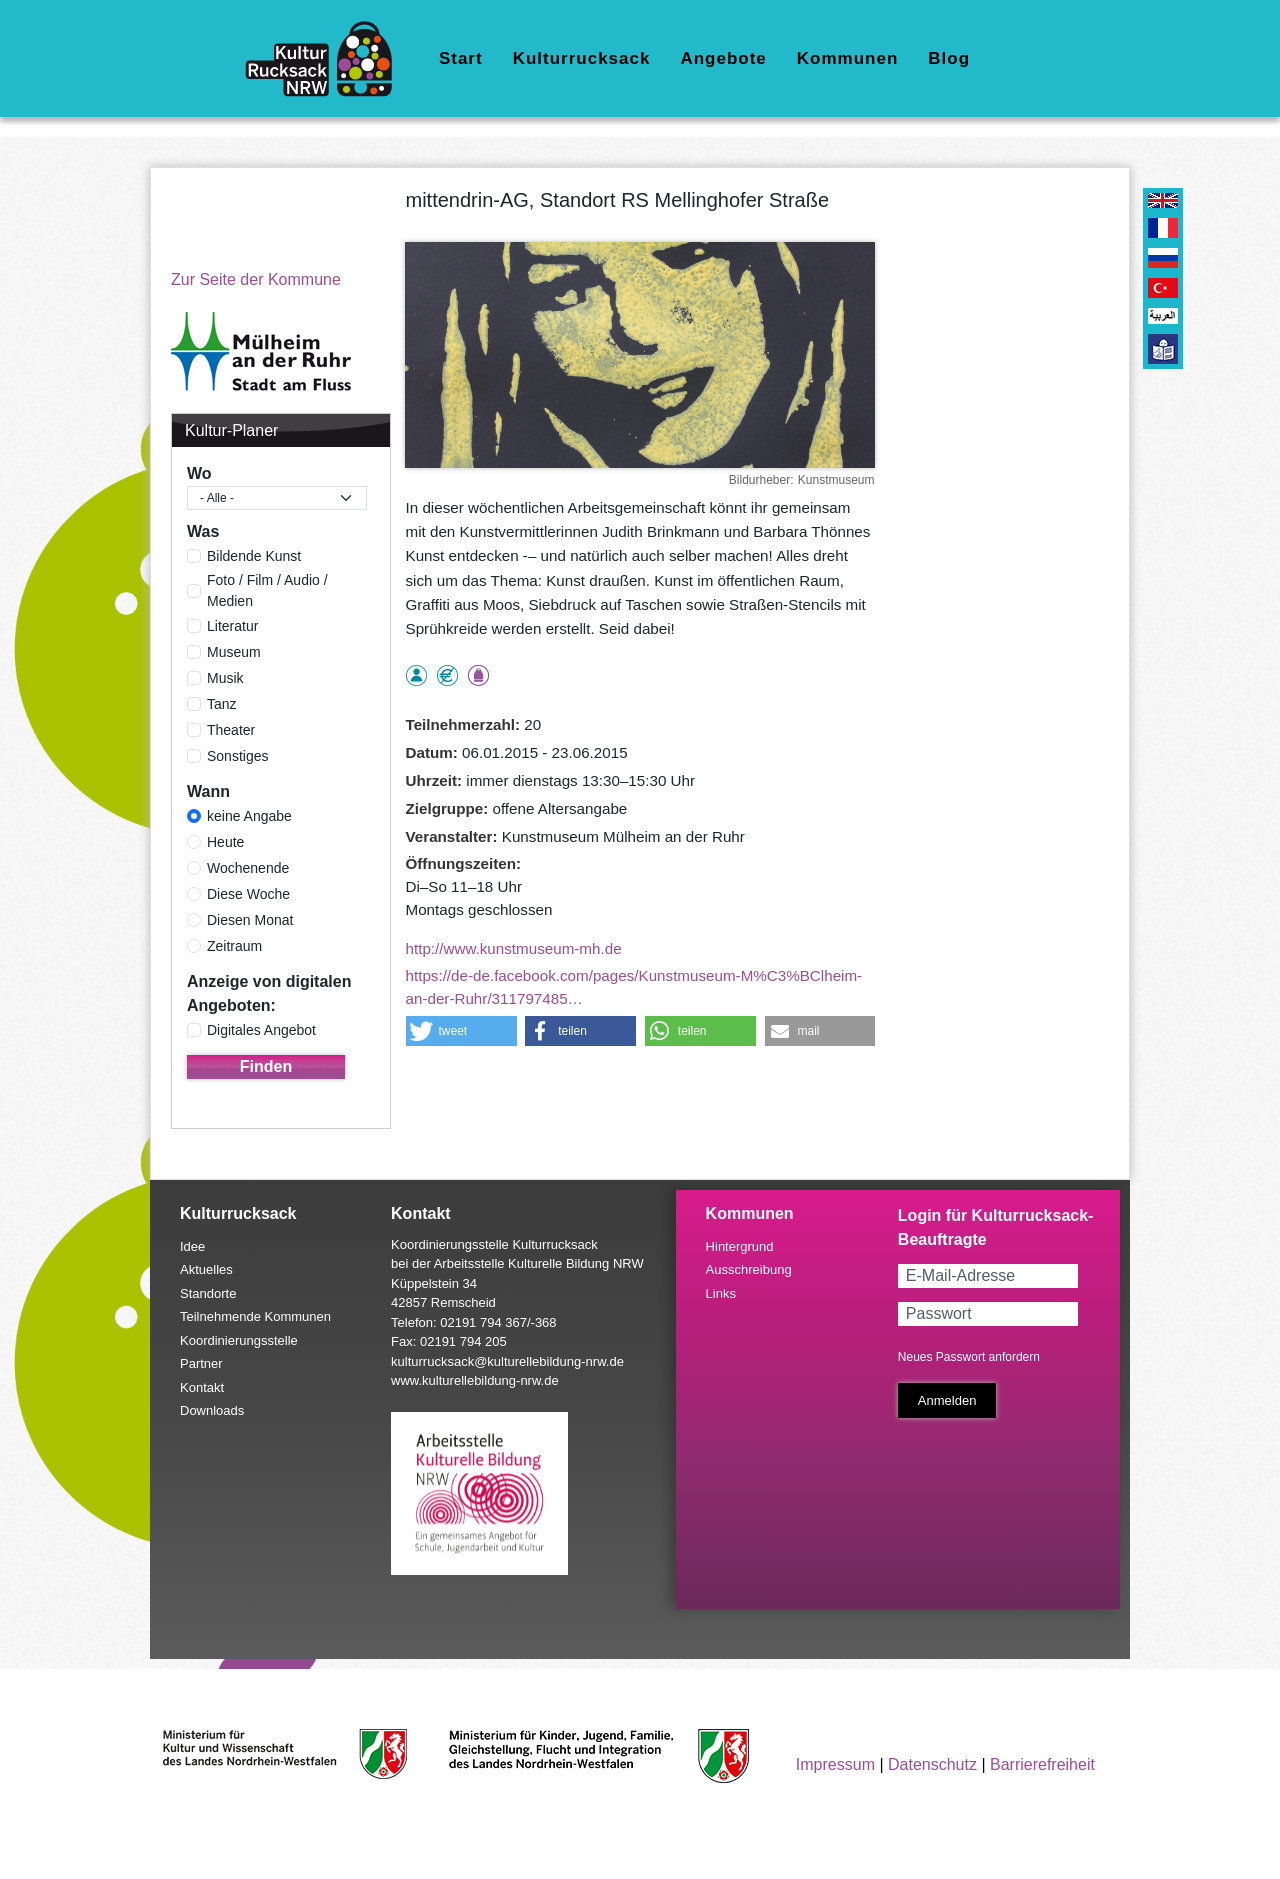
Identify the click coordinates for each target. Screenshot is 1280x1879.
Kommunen (848, 58)
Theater (231, 730)
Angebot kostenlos (447, 675)
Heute (225, 842)
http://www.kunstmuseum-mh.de (514, 948)
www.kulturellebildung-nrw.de (475, 1380)
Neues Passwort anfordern (969, 1357)
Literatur (232, 626)
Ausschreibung (749, 1269)
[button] (461, 1031)
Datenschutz (932, 1764)
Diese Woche (248, 894)
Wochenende (248, 868)
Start (461, 58)
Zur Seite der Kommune (256, 279)
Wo (199, 473)
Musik (225, 678)
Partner (201, 1363)
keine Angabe (249, 816)
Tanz (222, 704)
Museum (234, 652)
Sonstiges (237, 756)
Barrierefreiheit (1042, 1764)
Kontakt (202, 1387)
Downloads (212, 1410)
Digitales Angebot (261, 1030)
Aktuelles (206, 1269)
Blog (949, 58)
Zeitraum (234, 946)
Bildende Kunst (254, 556)
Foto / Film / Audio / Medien (267, 590)
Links (721, 1293)
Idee (192, 1246)
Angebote (723, 58)
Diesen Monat (250, 920)
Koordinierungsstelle (239, 1340)
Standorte (208, 1293)
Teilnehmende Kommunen (255, 1316)
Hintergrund (740, 1246)
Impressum (835, 1764)
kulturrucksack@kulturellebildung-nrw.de (507, 1361)
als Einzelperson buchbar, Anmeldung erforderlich (416, 675)
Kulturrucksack (582, 58)
